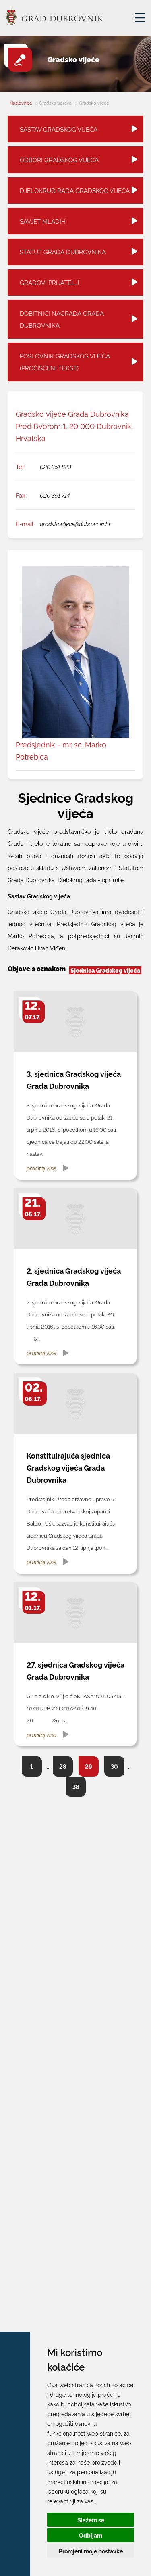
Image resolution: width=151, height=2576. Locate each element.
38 (75, 1786)
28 (62, 1766)
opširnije (113, 879)
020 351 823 (55, 466)
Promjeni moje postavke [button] (91, 2551)
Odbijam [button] (90, 2535)
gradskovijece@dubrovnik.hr (75, 523)
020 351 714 (55, 495)
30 (114, 1766)
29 (88, 1766)
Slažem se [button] (90, 2520)
